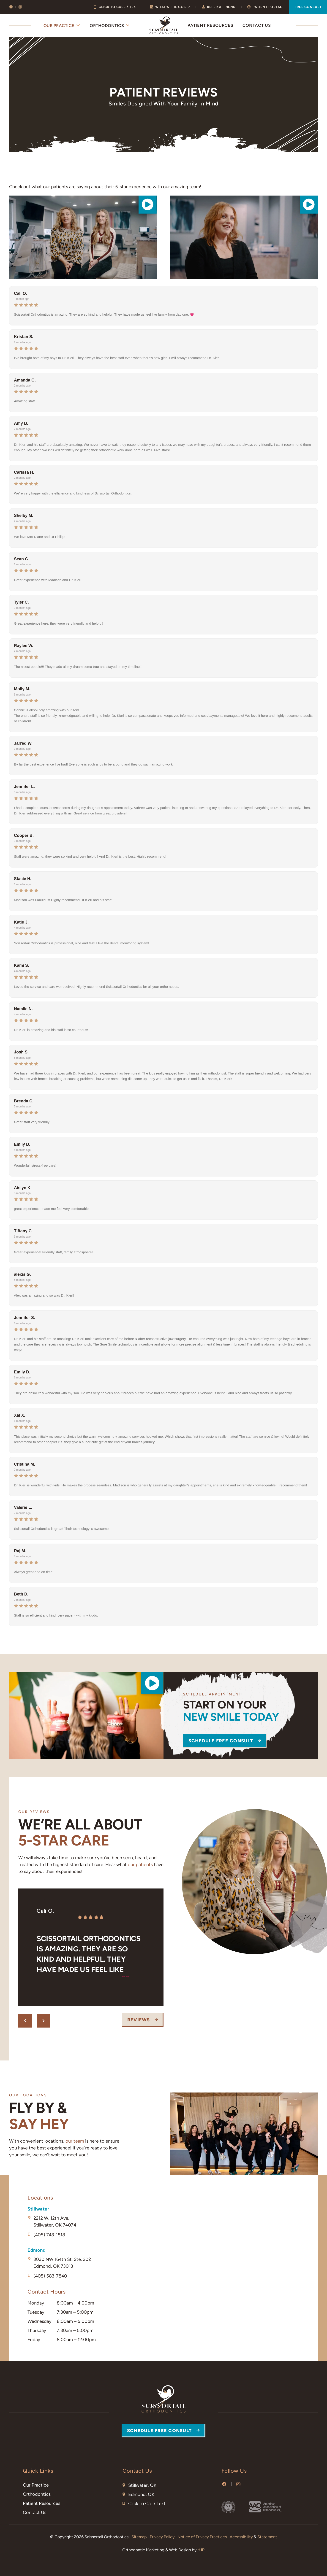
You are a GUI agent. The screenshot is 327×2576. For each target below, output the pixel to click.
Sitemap (139, 2536)
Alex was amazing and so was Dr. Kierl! (44, 1295)
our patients (140, 1864)
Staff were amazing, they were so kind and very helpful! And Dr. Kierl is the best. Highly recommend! (90, 856)
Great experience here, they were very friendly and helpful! (58, 623)
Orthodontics (110, 25)
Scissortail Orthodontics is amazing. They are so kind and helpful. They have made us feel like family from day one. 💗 (104, 314)
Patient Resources (210, 25)
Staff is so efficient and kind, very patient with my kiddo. (56, 1615)
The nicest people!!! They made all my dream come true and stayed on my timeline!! (78, 667)
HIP (201, 2549)
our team (74, 2141)
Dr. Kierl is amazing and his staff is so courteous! (51, 1030)
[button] (147, 206)
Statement (267, 2536)
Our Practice (62, 25)
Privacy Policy (162, 2536)
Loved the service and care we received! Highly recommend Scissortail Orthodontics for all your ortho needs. (96, 986)
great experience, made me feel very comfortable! (52, 1209)
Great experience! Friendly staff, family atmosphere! (53, 1252)
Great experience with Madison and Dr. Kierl (47, 580)
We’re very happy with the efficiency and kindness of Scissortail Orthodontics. (73, 493)
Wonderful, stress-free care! (35, 1165)
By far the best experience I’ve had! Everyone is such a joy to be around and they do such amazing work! (94, 764)
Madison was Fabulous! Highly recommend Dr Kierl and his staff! (63, 900)
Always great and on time (33, 1572)
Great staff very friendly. (32, 1122)
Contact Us (257, 25)
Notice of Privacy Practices (202, 2536)
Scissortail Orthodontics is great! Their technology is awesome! (61, 1529)
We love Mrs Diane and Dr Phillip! (39, 537)
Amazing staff (24, 401)
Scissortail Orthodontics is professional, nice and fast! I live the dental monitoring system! (81, 943)
